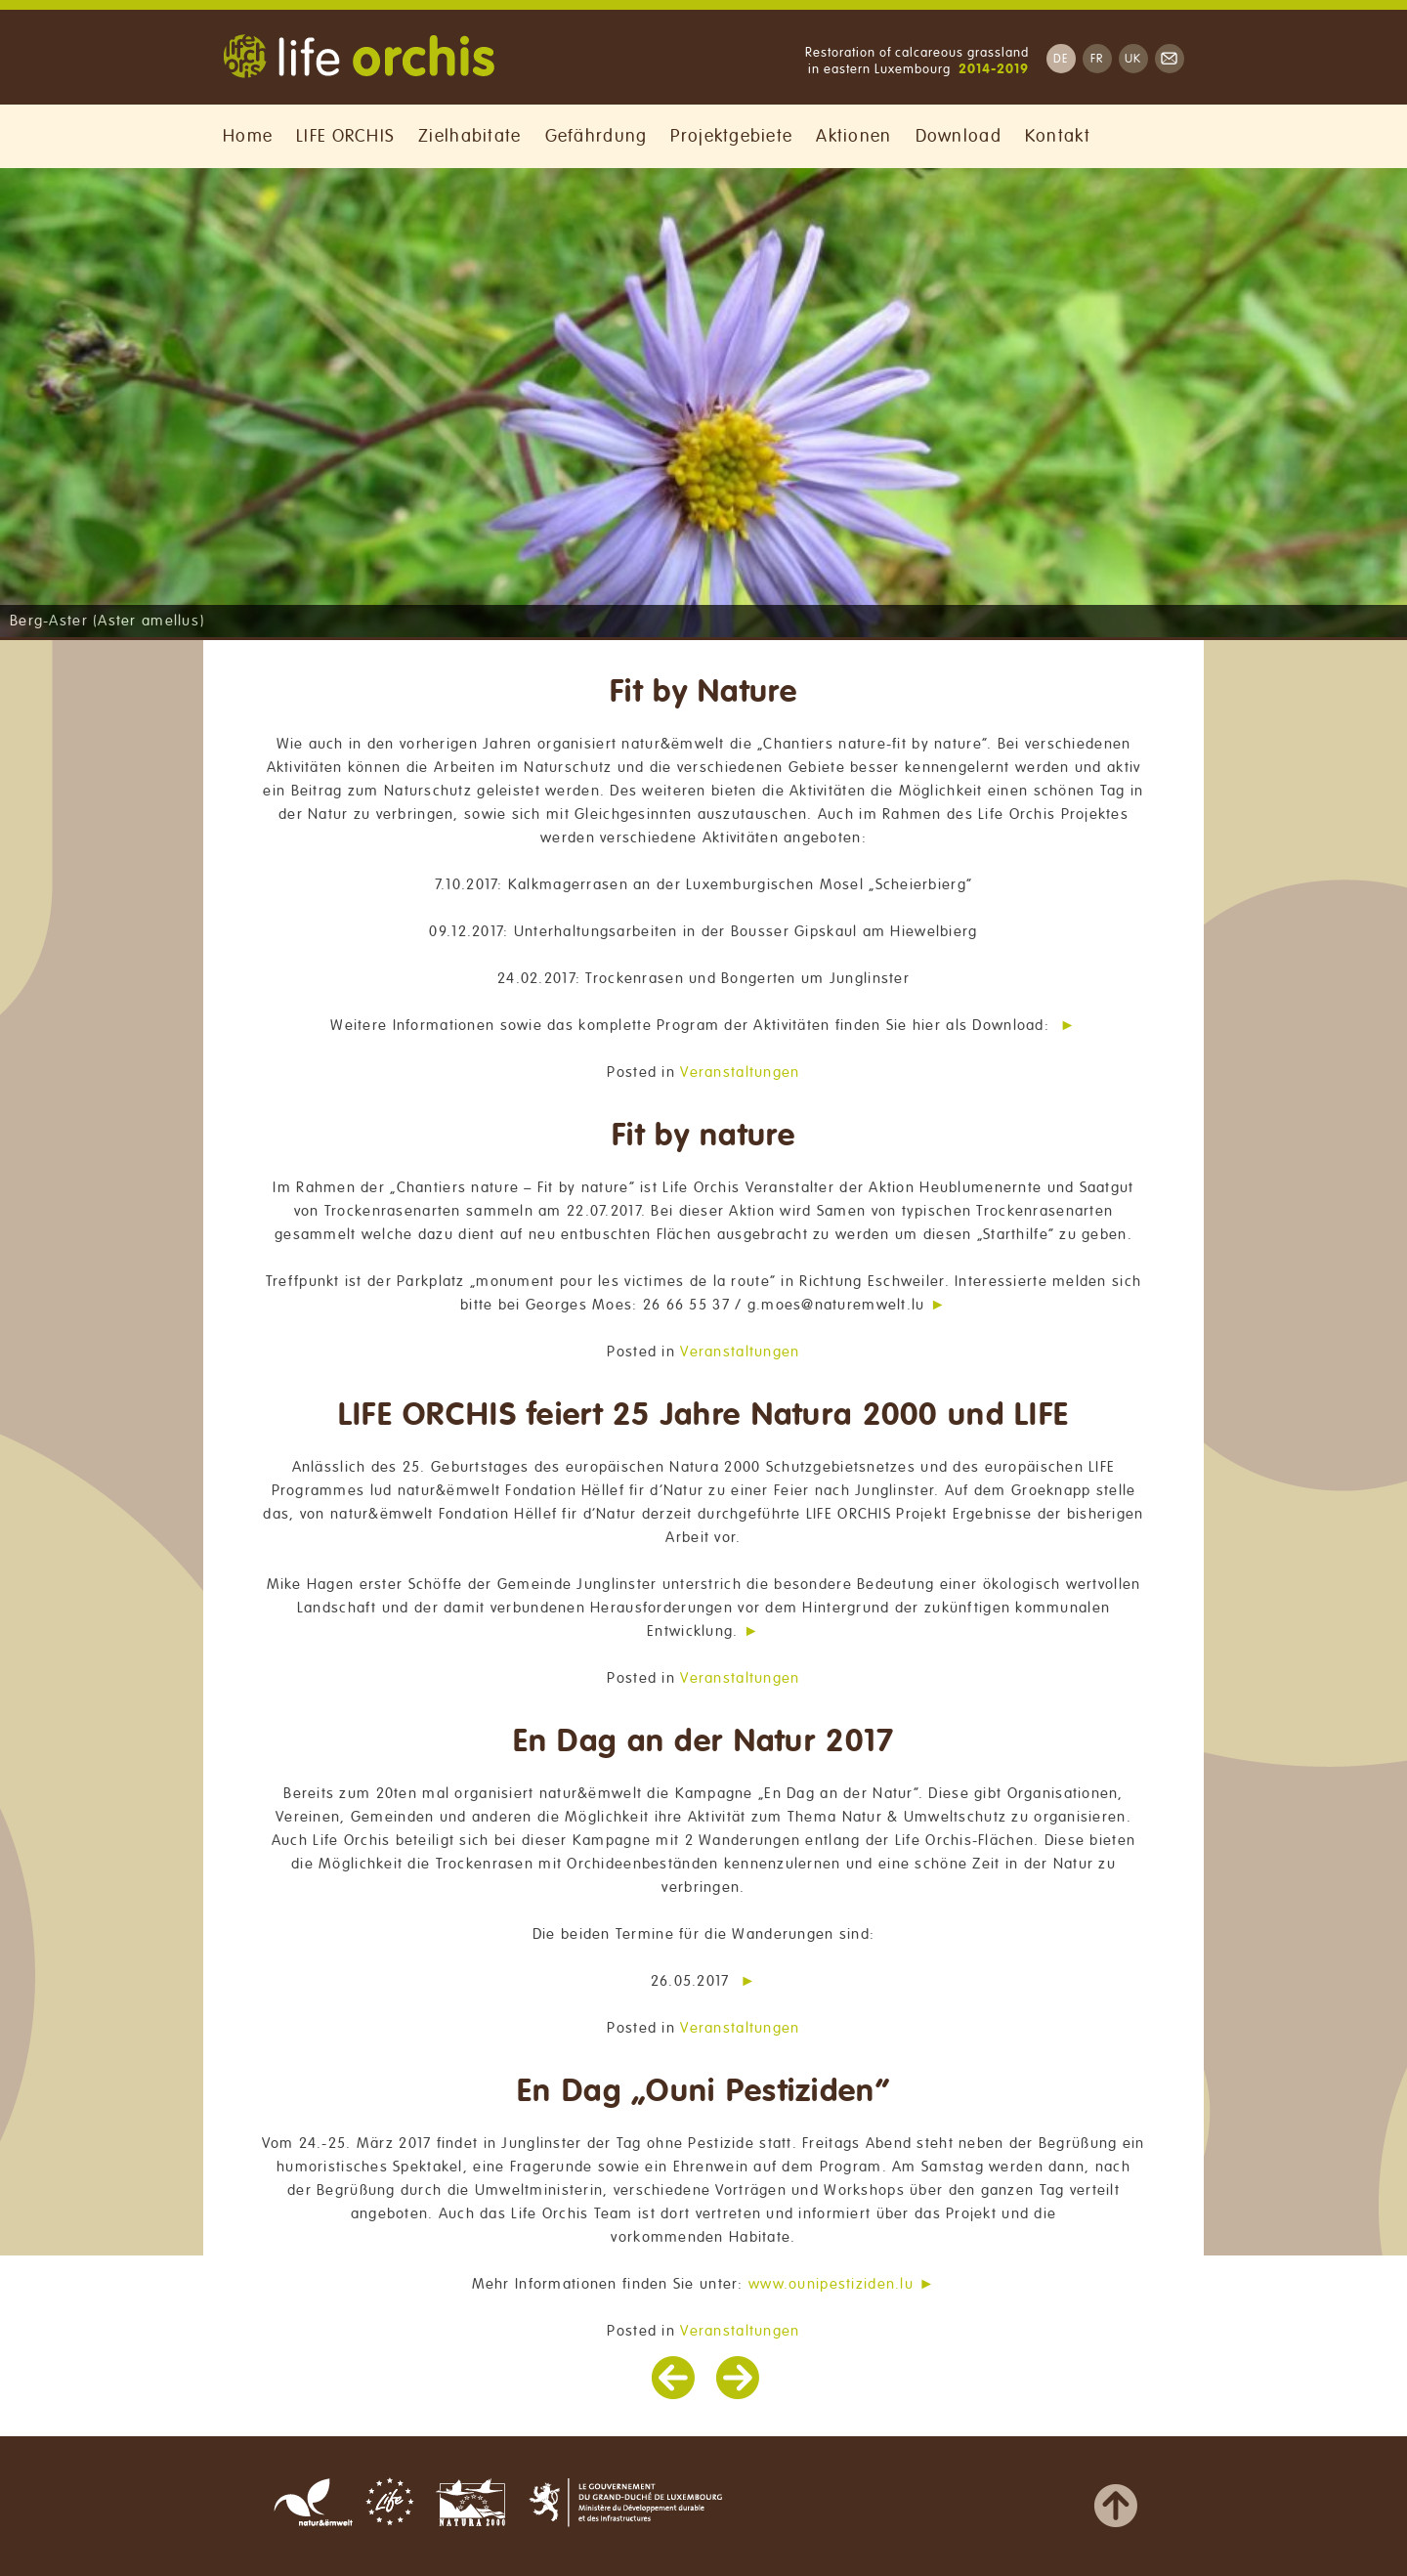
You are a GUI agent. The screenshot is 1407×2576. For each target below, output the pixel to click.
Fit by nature (703, 1136)
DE (1061, 59)
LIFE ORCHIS (345, 136)
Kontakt (1057, 136)
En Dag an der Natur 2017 (704, 1742)
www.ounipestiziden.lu (831, 2284)
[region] (703, 402)
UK (1133, 59)
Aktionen (853, 136)
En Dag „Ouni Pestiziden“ (703, 2092)
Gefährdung (596, 136)
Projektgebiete (731, 136)
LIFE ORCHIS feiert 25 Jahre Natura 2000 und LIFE (703, 1415)
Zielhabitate (469, 136)
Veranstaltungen (739, 1072)
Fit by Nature (703, 692)
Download (959, 136)
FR (1097, 59)
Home (248, 136)
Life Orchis (358, 58)
